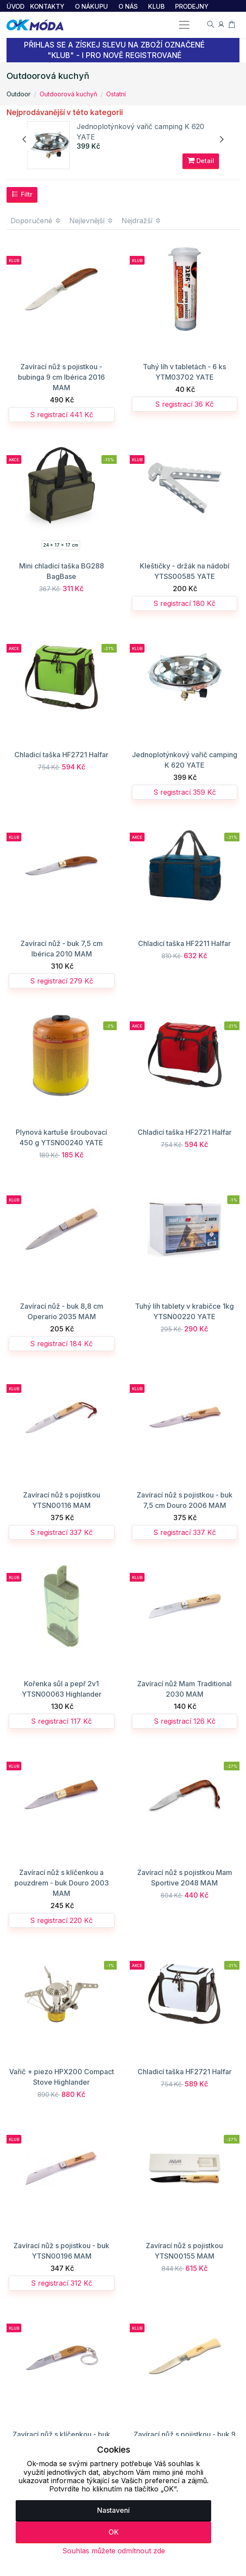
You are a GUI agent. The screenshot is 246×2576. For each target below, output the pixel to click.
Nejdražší (141, 221)
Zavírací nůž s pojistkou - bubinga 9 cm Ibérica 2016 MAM (61, 378)
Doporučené (35, 221)
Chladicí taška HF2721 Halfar (61, 755)
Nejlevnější (91, 221)
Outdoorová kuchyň (68, 94)
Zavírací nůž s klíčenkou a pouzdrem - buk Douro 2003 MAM (61, 1884)
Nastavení (113, 2510)
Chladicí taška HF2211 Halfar (184, 944)
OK (113, 2532)
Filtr (22, 195)
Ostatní (116, 94)
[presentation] (25, 140)
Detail (200, 161)
